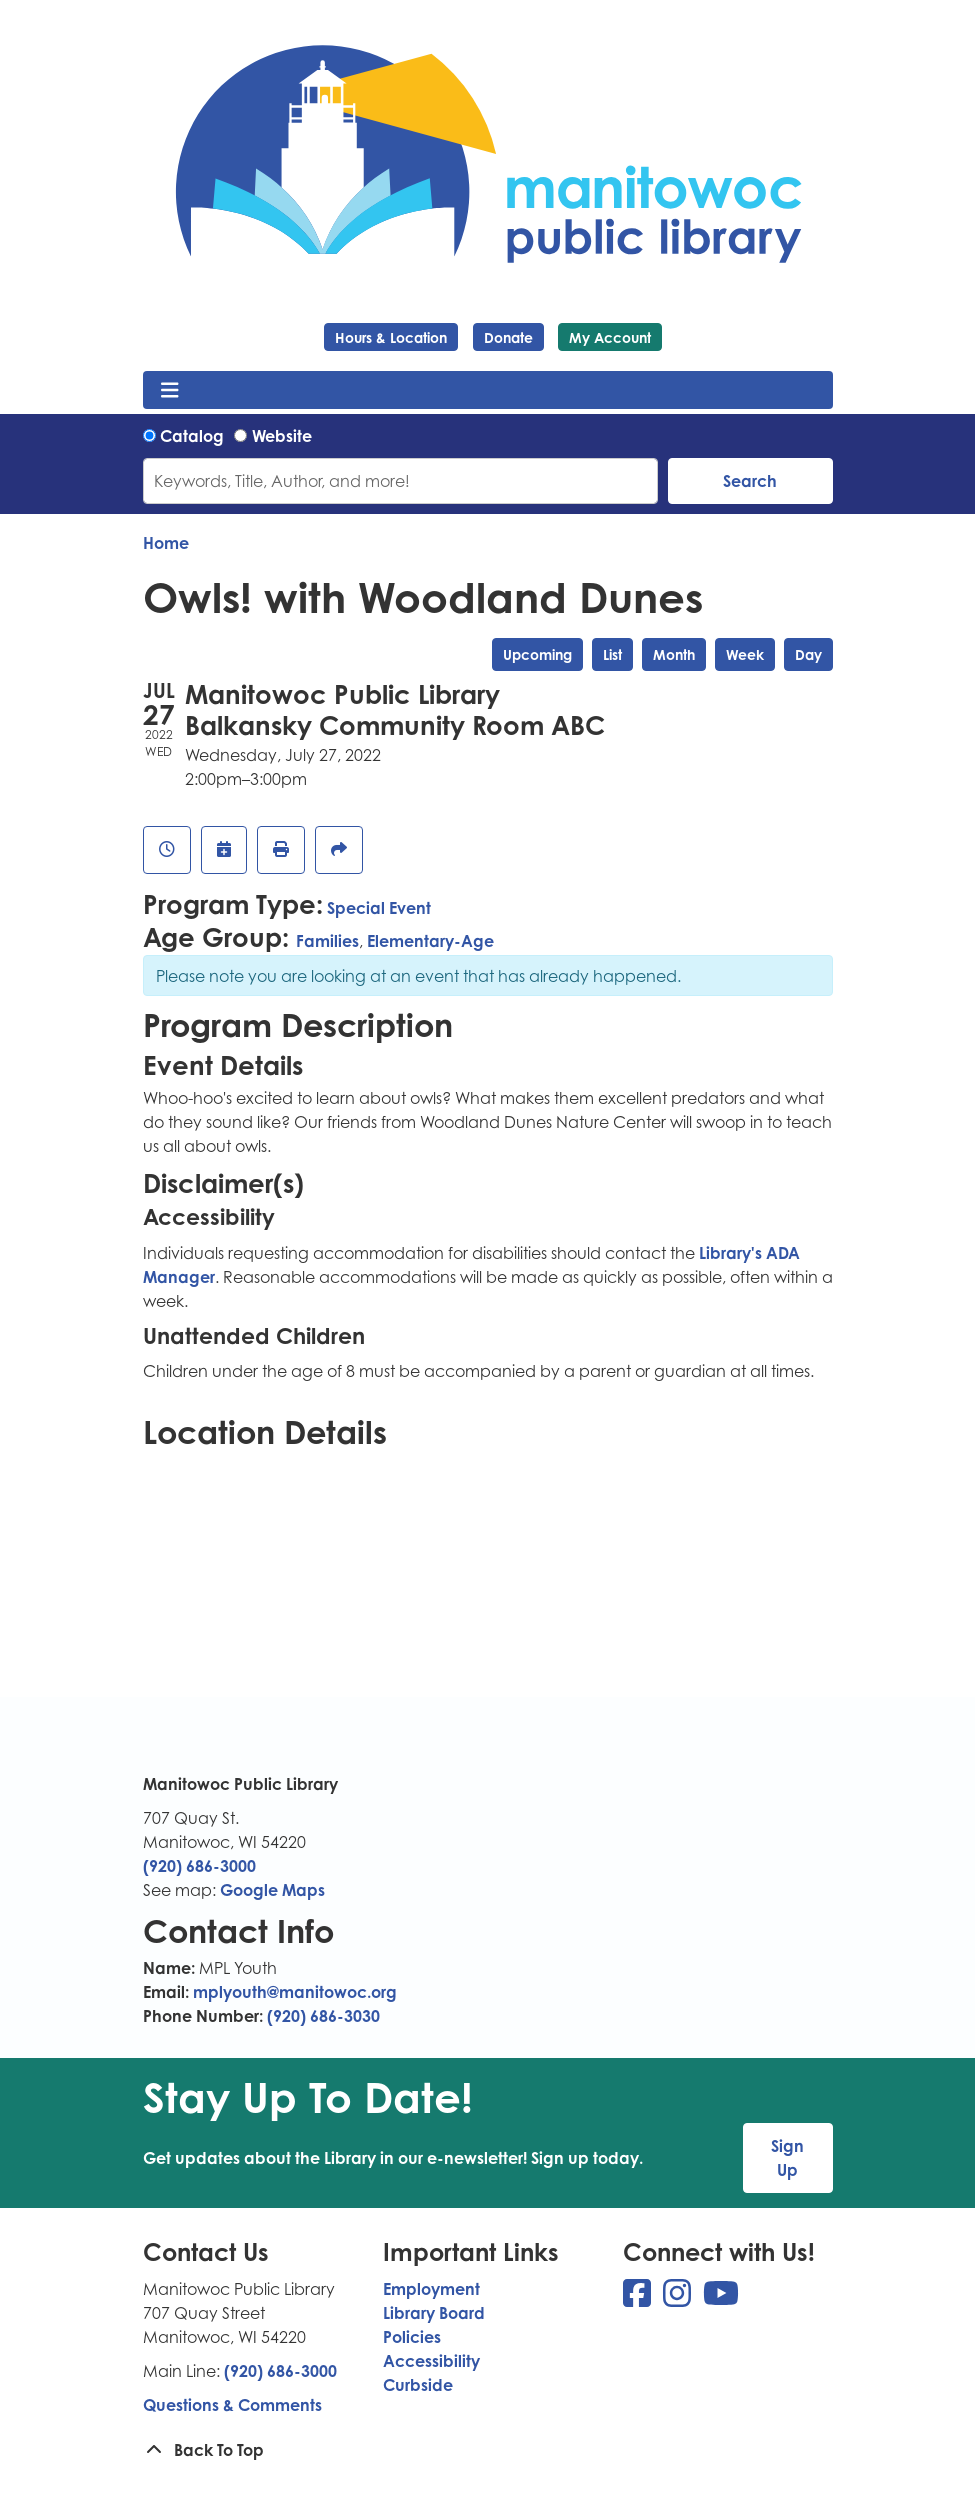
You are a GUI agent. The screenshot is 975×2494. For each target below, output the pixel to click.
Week (745, 654)
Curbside (418, 2385)
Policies (412, 2337)
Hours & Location (391, 337)
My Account (610, 337)
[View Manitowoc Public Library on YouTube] (721, 2299)
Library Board (434, 2313)
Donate (508, 337)
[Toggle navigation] (170, 390)
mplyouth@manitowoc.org (295, 1992)
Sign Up (787, 2158)
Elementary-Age (430, 941)
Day (808, 654)
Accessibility (431, 2361)
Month (674, 654)
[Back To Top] (488, 2450)
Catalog (192, 436)
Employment (431, 2289)
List (612, 654)
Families (327, 941)
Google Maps (272, 1890)
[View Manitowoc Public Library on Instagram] (679, 2299)
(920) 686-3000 (199, 1866)
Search (750, 481)
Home (166, 543)
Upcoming (537, 654)
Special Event (379, 908)
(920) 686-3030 (323, 2016)
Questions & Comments (232, 2405)
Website (282, 436)
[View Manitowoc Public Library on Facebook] (639, 2299)
